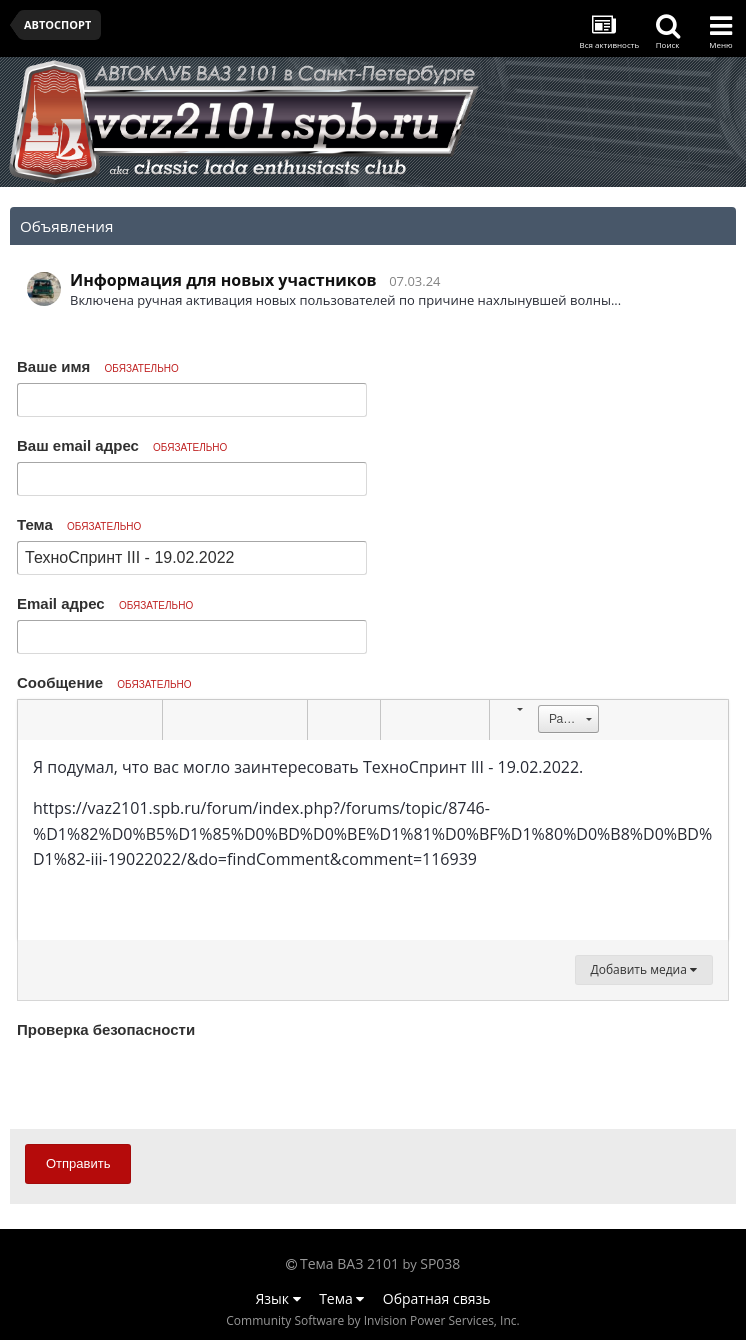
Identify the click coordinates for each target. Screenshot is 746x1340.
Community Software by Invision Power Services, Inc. (372, 1320)
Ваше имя (98, 366)
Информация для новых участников (223, 280)
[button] (36, 720)
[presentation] (169, 1083)
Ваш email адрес (122, 445)
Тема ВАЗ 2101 (349, 1263)
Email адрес (105, 603)
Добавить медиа (644, 969)
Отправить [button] (78, 1163)
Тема (79, 524)
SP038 (440, 1263)
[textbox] (373, 840)
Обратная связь (437, 1298)
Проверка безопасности (106, 1029)
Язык (278, 1298)
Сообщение (104, 682)
